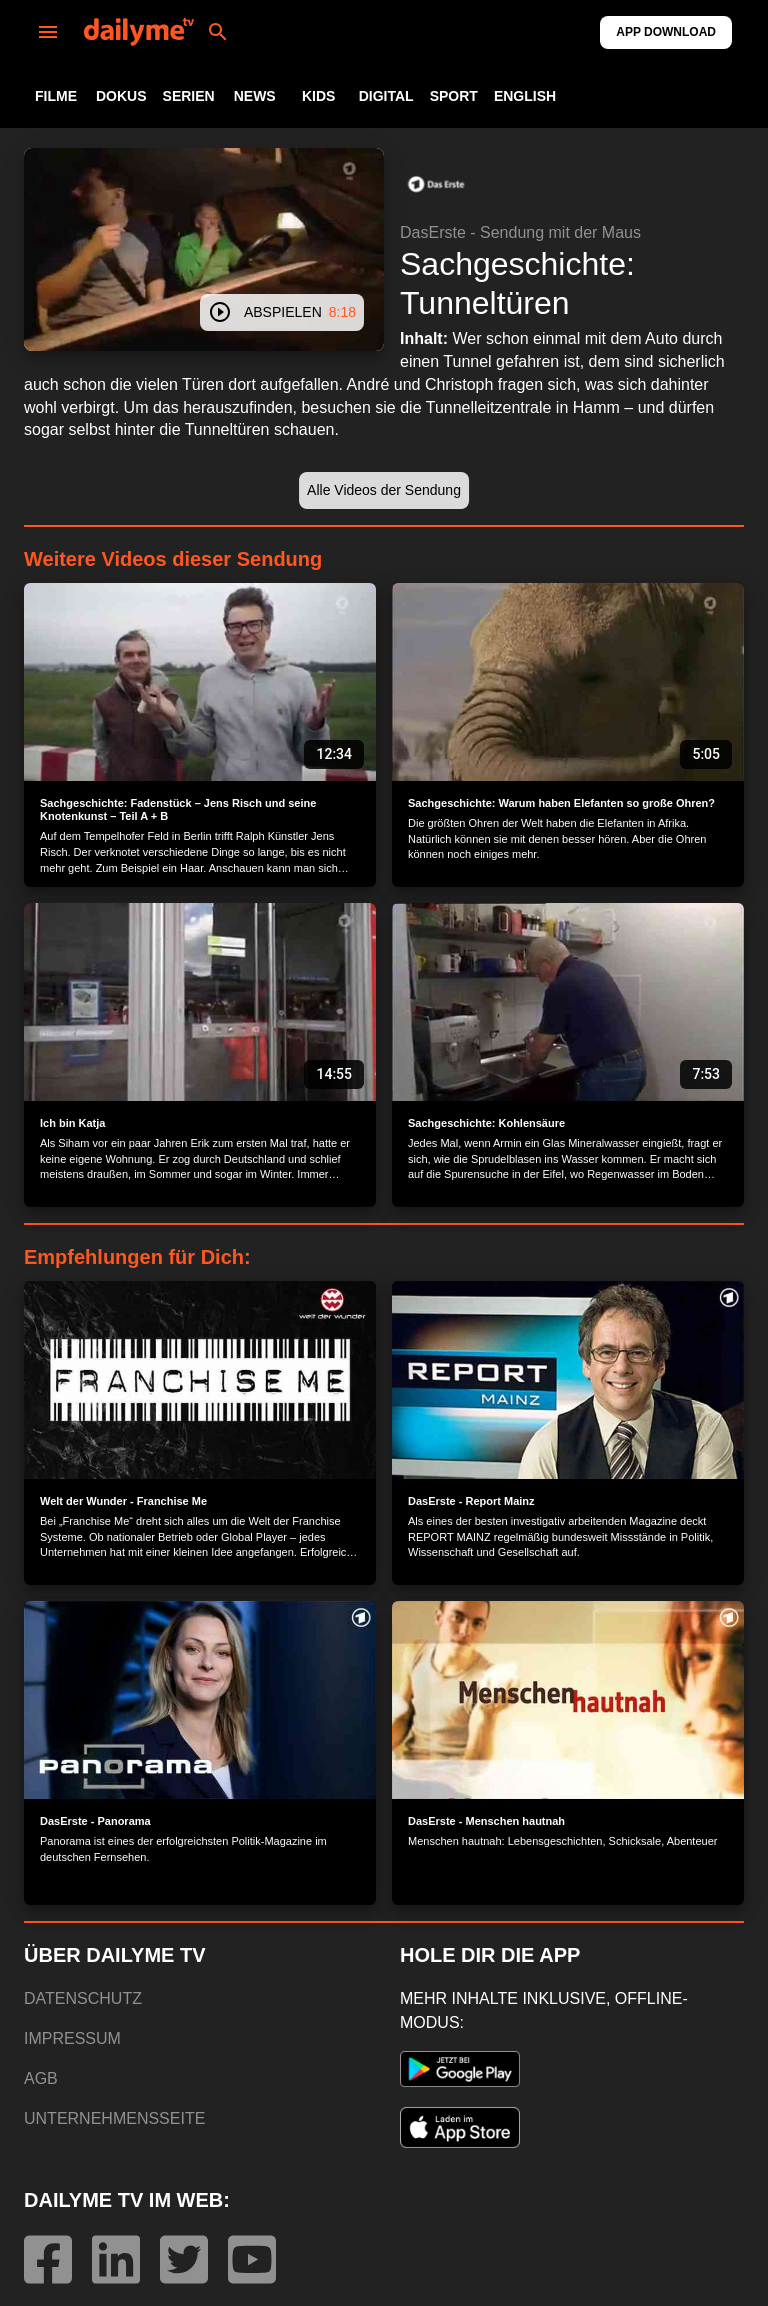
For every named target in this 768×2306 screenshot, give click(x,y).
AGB (41, 2078)
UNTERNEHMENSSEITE (114, 2118)
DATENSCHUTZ (83, 1998)
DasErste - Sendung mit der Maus (520, 232)
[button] (436, 184)
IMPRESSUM (72, 2038)
